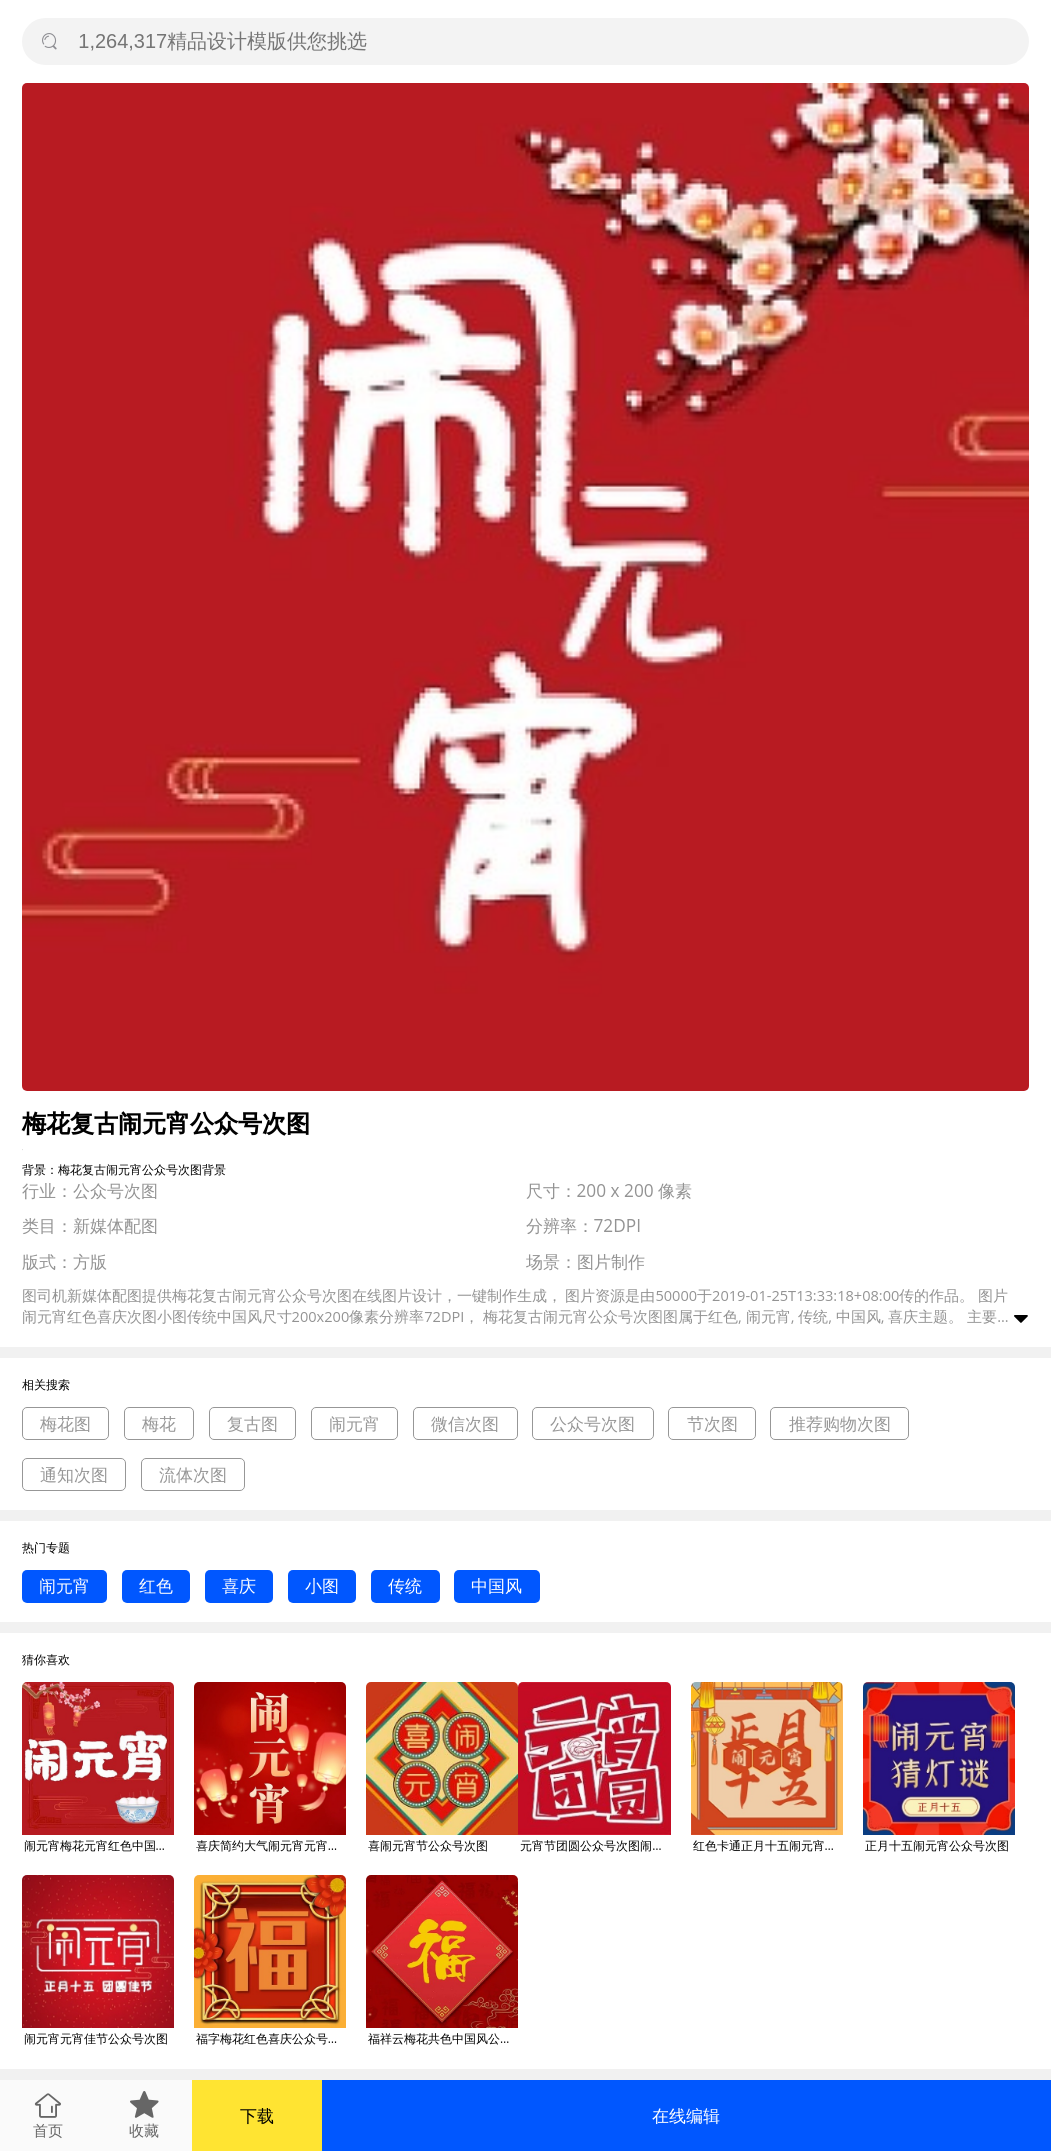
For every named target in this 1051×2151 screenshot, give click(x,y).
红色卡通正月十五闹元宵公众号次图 (768, 1845)
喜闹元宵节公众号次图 (428, 1845)
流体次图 (193, 1474)
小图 (322, 1585)
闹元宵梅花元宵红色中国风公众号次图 (99, 1845)
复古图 (252, 1423)
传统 (405, 1585)
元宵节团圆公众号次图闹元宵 (595, 1845)
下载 (257, 2115)
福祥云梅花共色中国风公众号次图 (443, 2038)
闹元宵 (354, 1423)
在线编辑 (686, 2115)
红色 (156, 1585)
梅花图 (65, 1423)
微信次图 (465, 1423)
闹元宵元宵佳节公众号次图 (96, 2038)
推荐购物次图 (840, 1423)
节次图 (712, 1423)
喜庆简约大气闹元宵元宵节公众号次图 (271, 1845)
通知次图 (74, 1474)
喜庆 (239, 1585)
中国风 (496, 1585)
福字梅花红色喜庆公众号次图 (271, 2038)
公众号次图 (592, 1423)
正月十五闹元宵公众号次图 (937, 1845)
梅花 (159, 1423)
